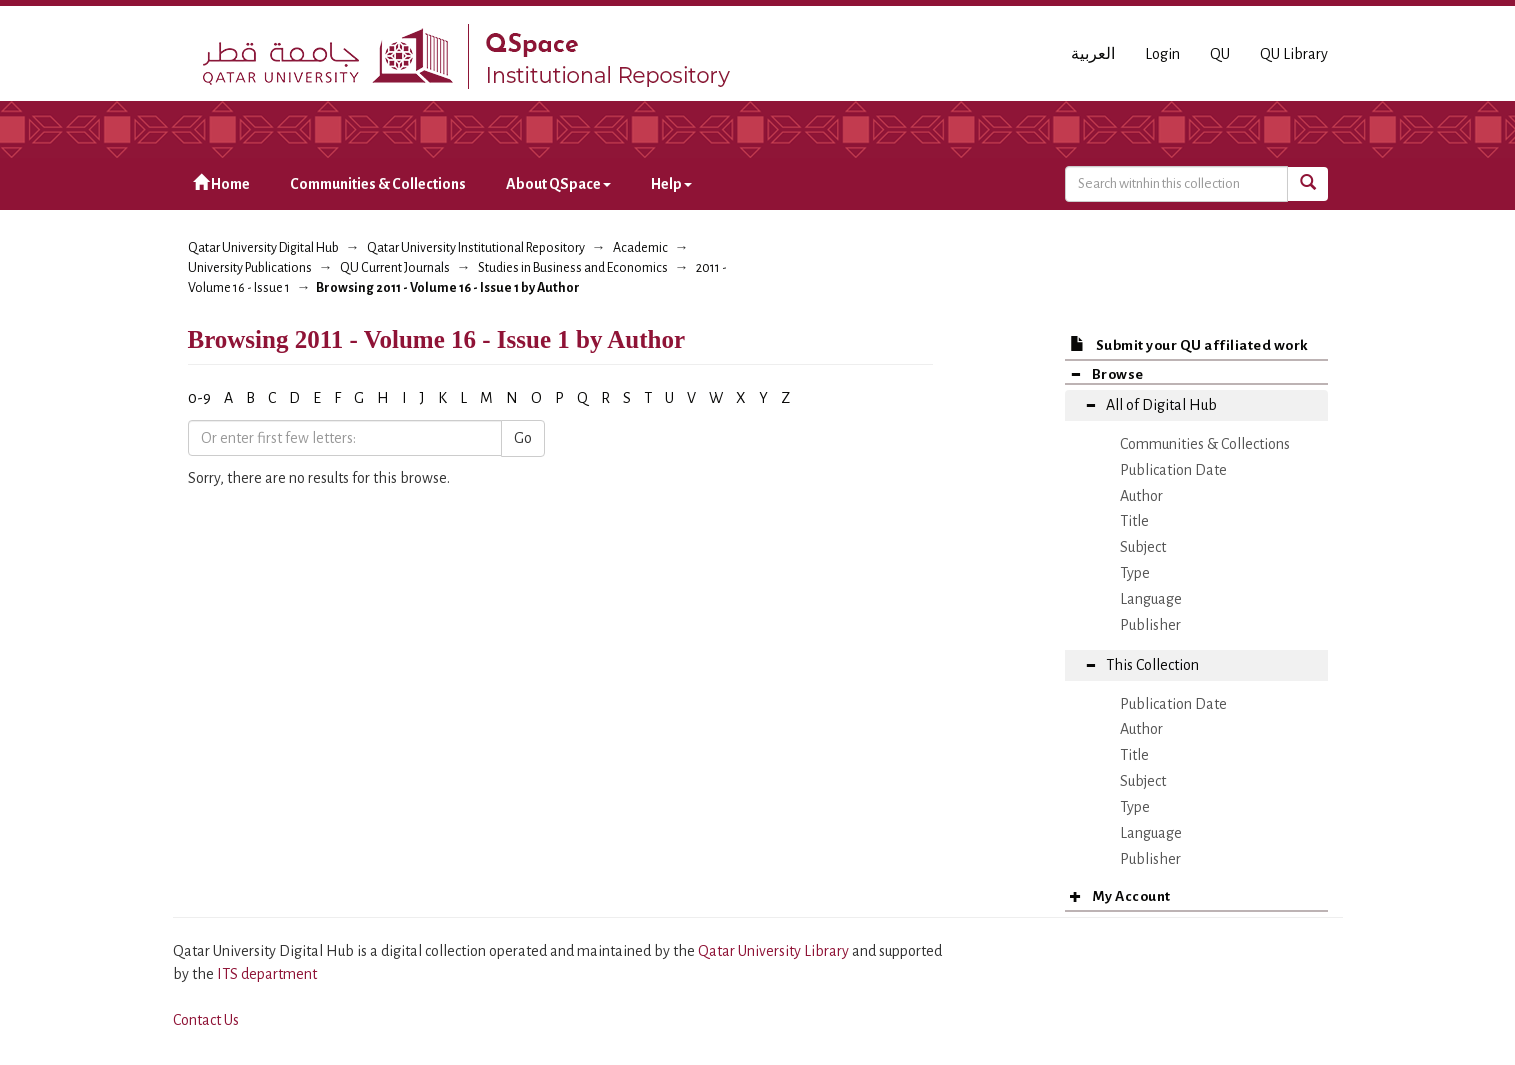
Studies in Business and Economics (573, 268)
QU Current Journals (395, 268)
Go (523, 438)
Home (221, 183)
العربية (1093, 54)
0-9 (199, 398)
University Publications (250, 268)
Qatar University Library (775, 951)
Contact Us (206, 1020)
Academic (640, 248)
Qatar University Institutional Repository (476, 248)
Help (671, 184)
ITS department (267, 974)
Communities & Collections (378, 184)
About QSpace (558, 184)
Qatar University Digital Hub (263, 248)
